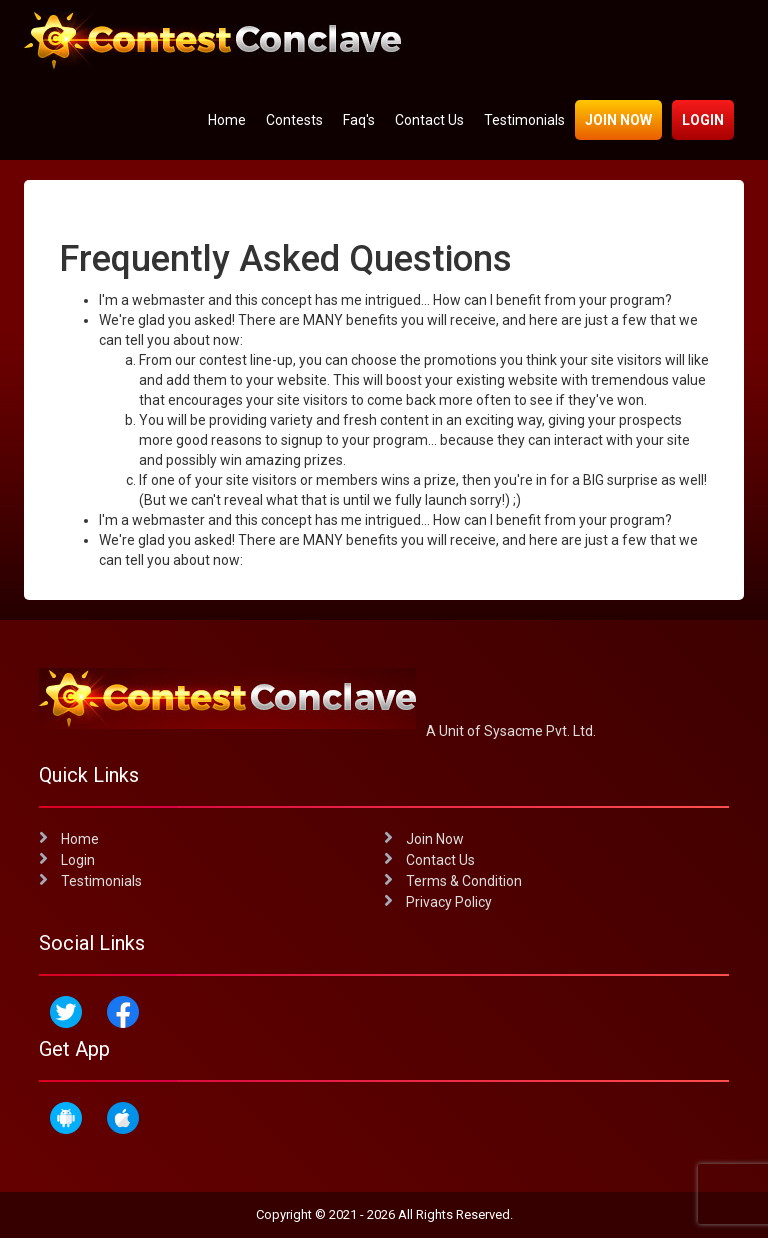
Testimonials (524, 120)
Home (227, 120)
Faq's (359, 120)
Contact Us (429, 120)
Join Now (618, 120)
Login (703, 120)
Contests (294, 120)
